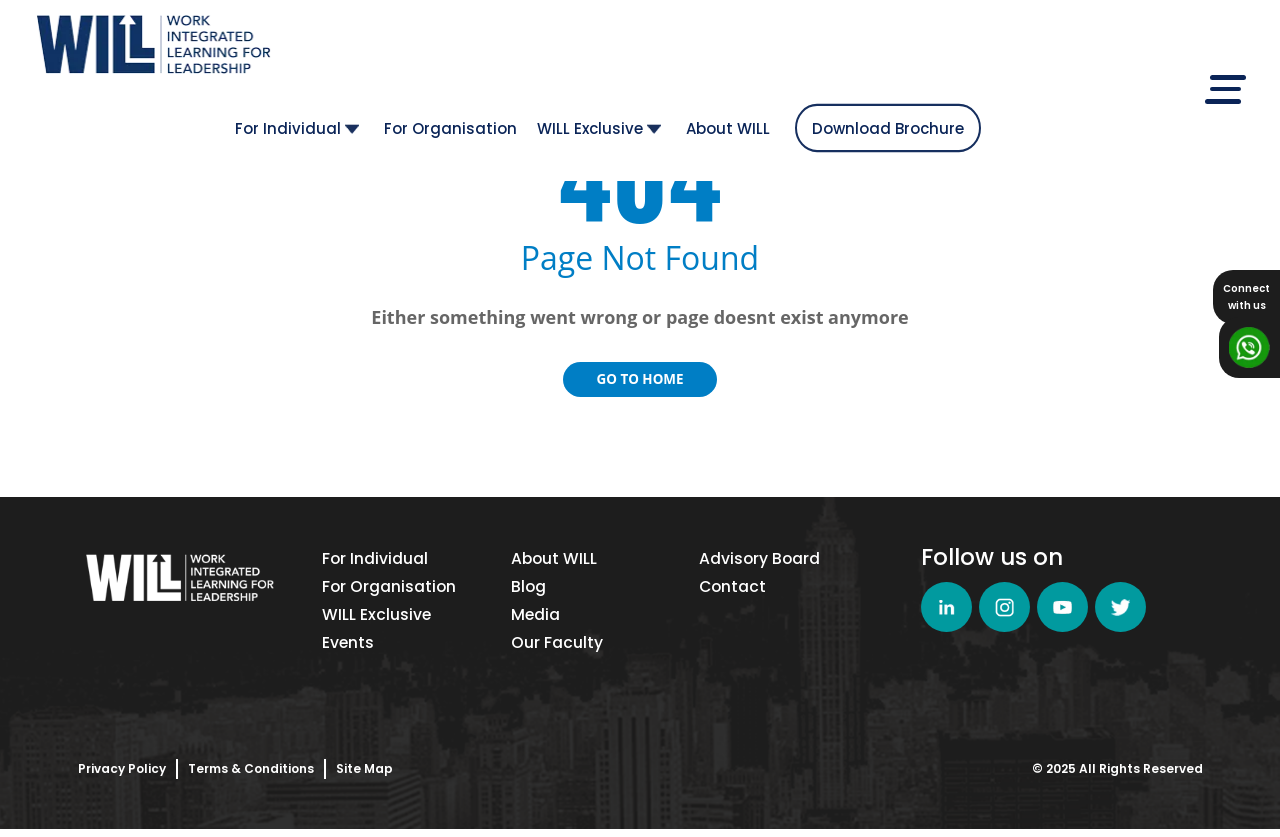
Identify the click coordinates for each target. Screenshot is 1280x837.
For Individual (506, 51)
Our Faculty (557, 649)
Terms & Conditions (251, 776)
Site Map (364, 776)
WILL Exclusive (808, 51)
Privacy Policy (122, 776)
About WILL (937, 51)
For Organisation (659, 51)
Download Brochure (1097, 51)
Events (348, 649)
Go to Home (639, 379)
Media (536, 619)
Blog (529, 589)
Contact (733, 589)
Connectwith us (1246, 297)
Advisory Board (760, 559)
